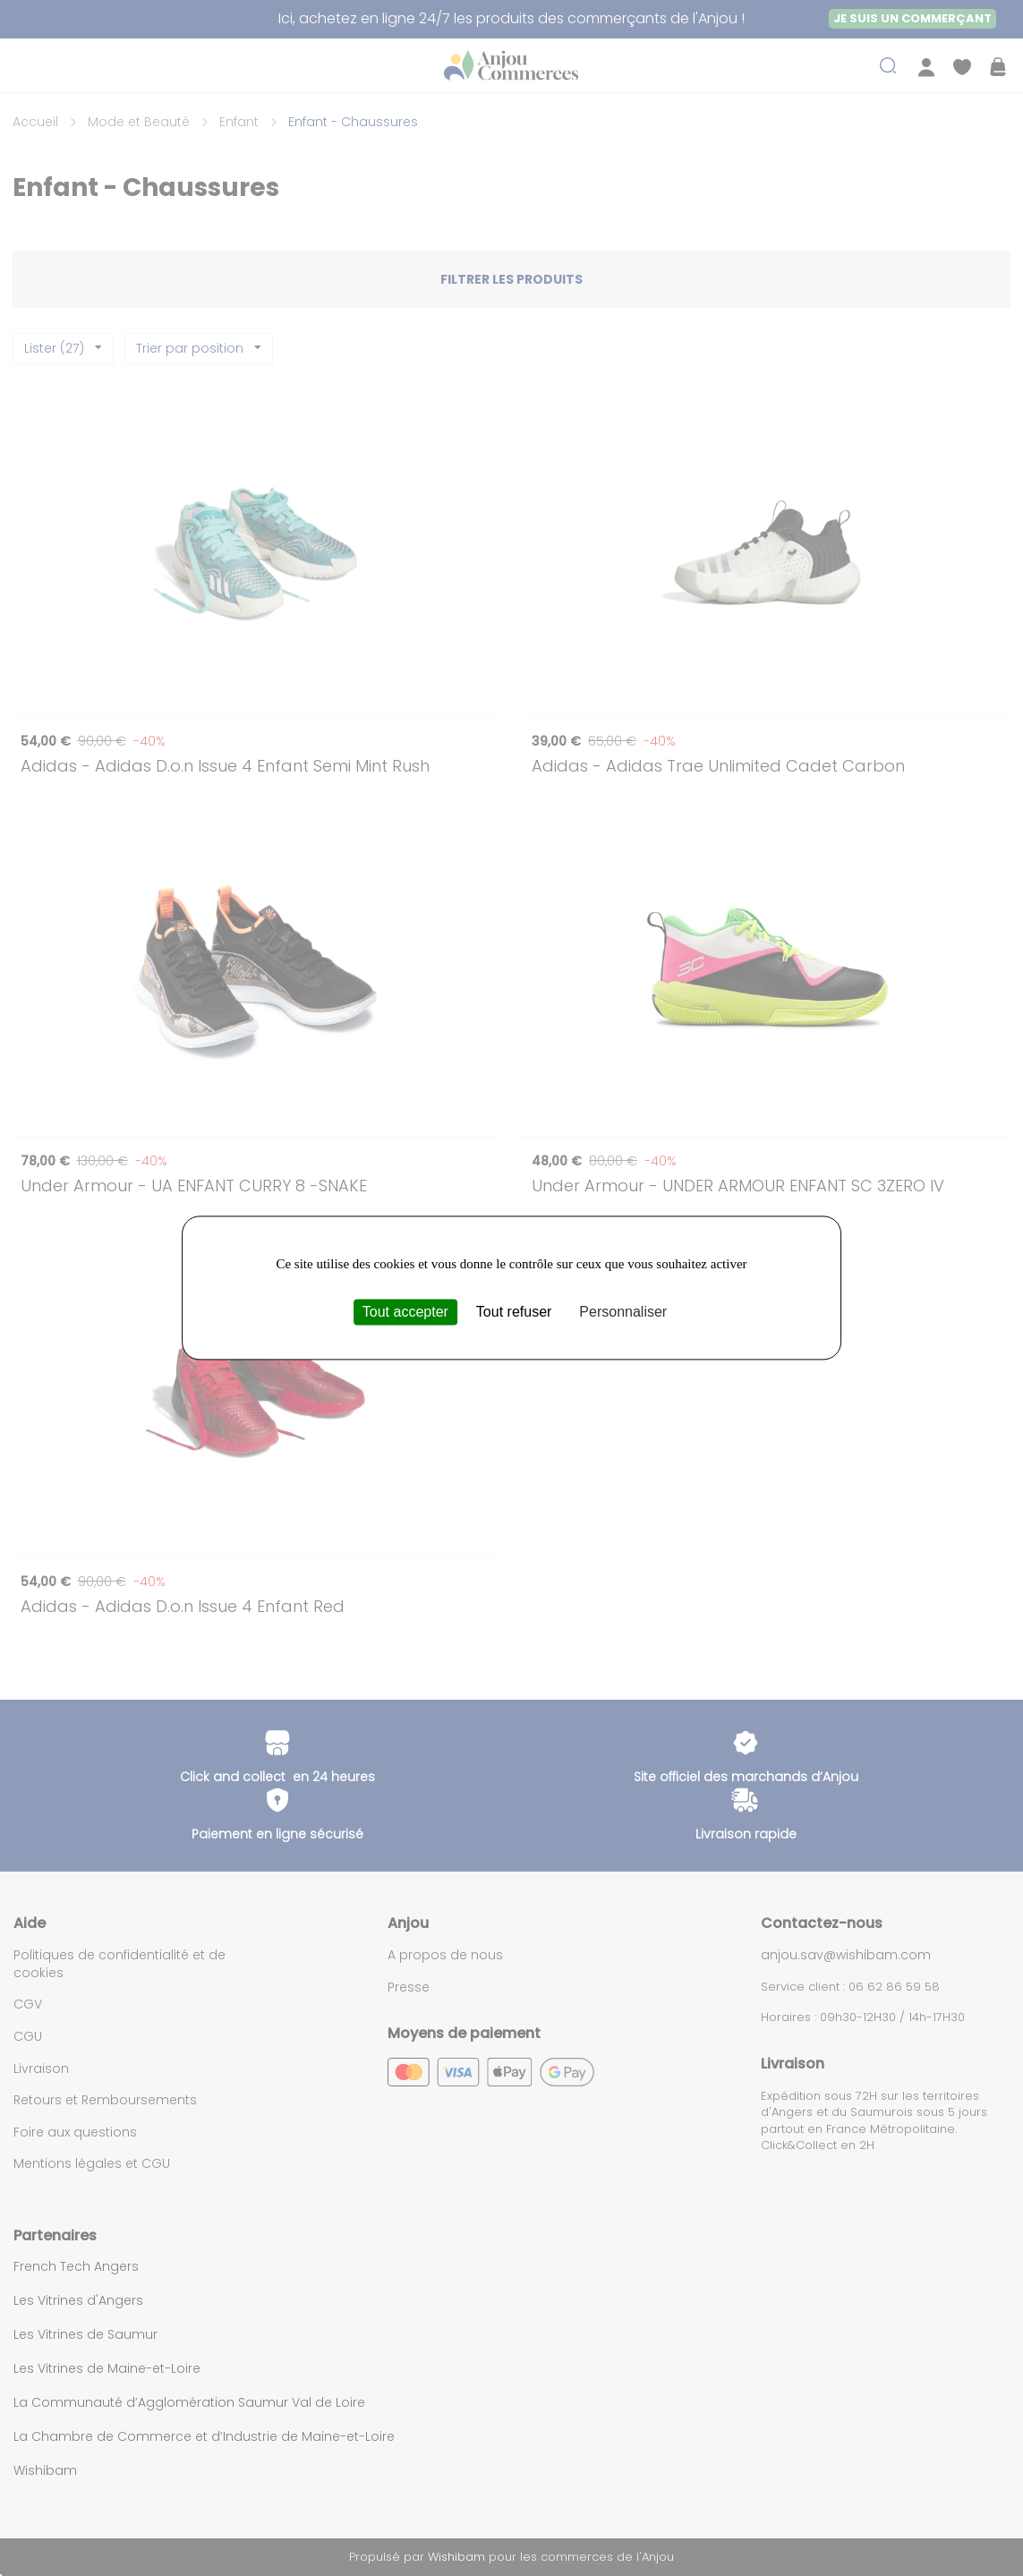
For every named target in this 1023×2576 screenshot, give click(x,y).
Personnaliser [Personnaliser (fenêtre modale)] (623, 1311)
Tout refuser (513, 1311)
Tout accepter (405, 1311)
